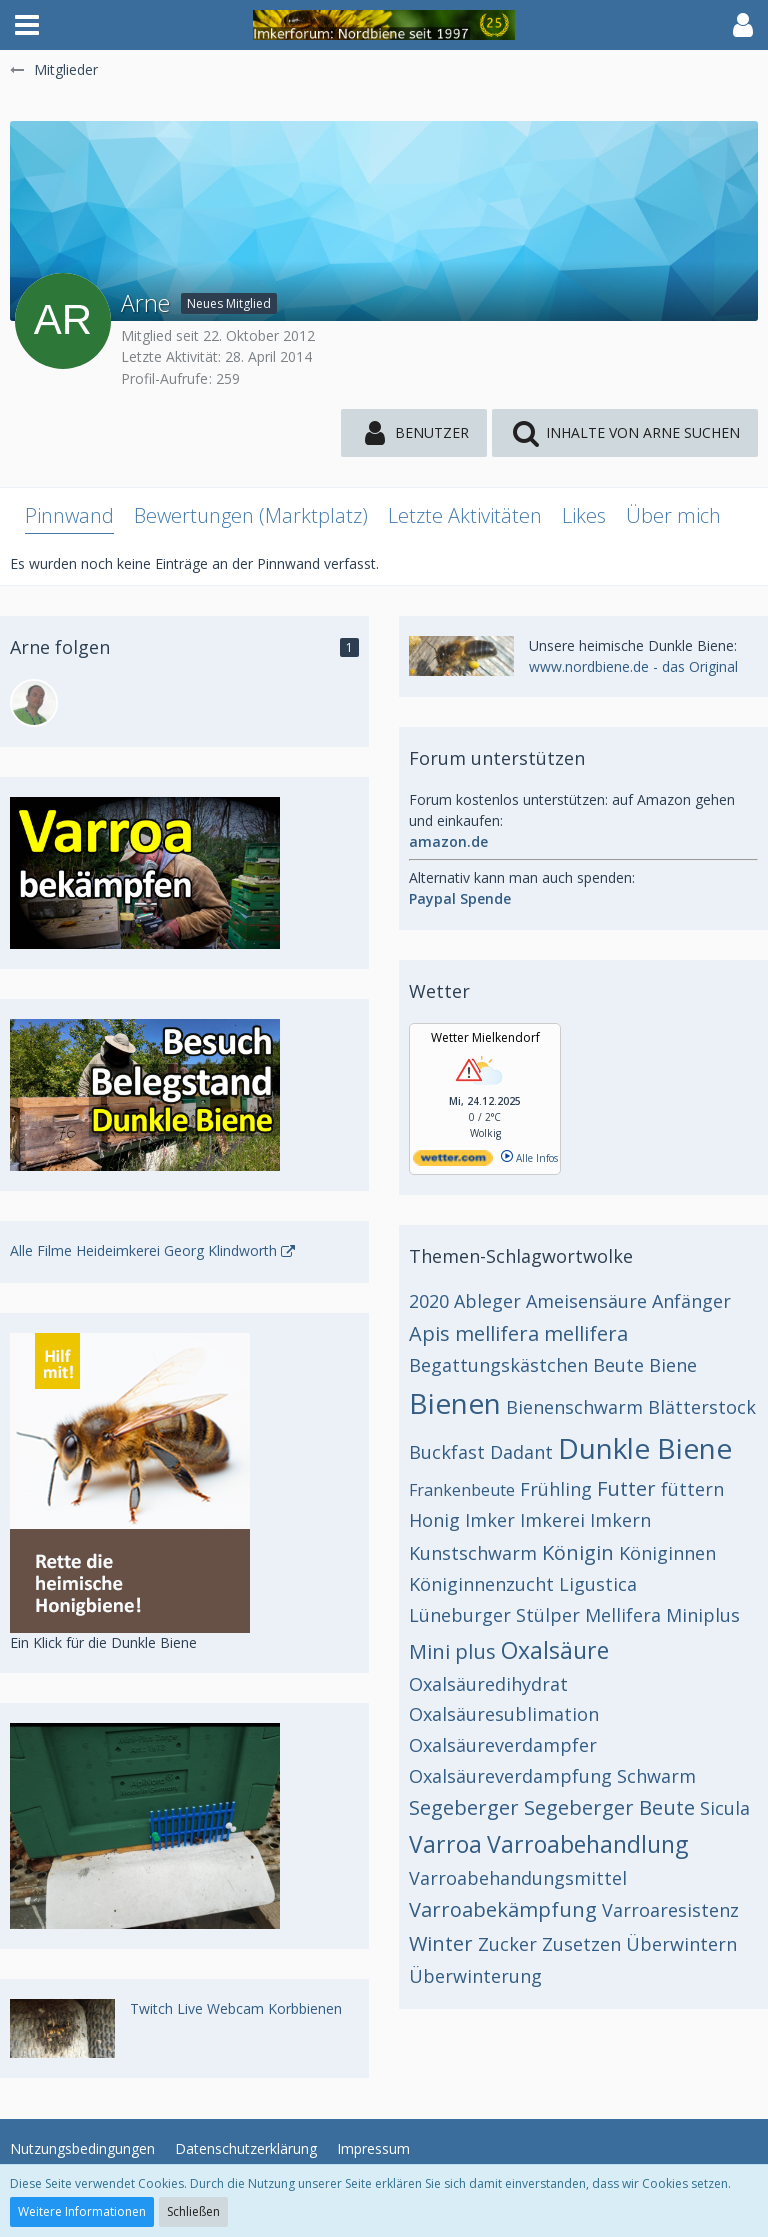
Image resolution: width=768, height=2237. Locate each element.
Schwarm (656, 1776)
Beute (618, 1365)
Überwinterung (475, 1976)
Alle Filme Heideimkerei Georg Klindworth (143, 1250)
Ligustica (598, 1584)
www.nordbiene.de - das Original (633, 666)
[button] (27, 25)
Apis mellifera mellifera (518, 1333)
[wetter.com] (453, 1162)
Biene (673, 1365)
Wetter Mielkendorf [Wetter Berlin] (485, 1037)
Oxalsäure (555, 1650)
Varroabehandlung (587, 1844)
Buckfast (447, 1452)
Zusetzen (581, 1944)
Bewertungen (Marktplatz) (251, 515)
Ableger (487, 1301)
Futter (626, 1488)
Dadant (521, 1452)
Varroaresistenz (670, 1910)
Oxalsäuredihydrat (488, 1684)
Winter (441, 1943)
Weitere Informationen (82, 2211)
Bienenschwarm (574, 1407)
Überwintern (681, 1944)
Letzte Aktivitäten (465, 515)
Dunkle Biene (645, 1448)
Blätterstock (702, 1407)
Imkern (620, 1520)
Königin (578, 1552)
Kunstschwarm (473, 1553)
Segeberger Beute (609, 1807)
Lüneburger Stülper (494, 1615)
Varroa (445, 1844)
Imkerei (552, 1520)
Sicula (725, 1808)
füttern (692, 1489)
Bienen (455, 1403)
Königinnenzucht (481, 1584)
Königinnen (667, 1553)
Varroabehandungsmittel (518, 1878)
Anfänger (691, 1301)
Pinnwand (69, 515)
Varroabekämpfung (503, 1909)
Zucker (507, 1944)
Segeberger (464, 1807)
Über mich (673, 515)
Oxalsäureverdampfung (510, 1776)
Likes (584, 515)
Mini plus (452, 1651)
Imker (490, 1520)
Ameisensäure (586, 1301)
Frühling (556, 1489)
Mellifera (623, 1615)
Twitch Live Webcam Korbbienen (236, 2008)
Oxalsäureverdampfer (503, 1745)
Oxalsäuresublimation (504, 1714)
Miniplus (703, 1615)
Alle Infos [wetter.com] (529, 1158)
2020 (429, 1301)
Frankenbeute (462, 1490)
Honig (434, 1520)
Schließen (193, 2211)
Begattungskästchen (498, 1365)
